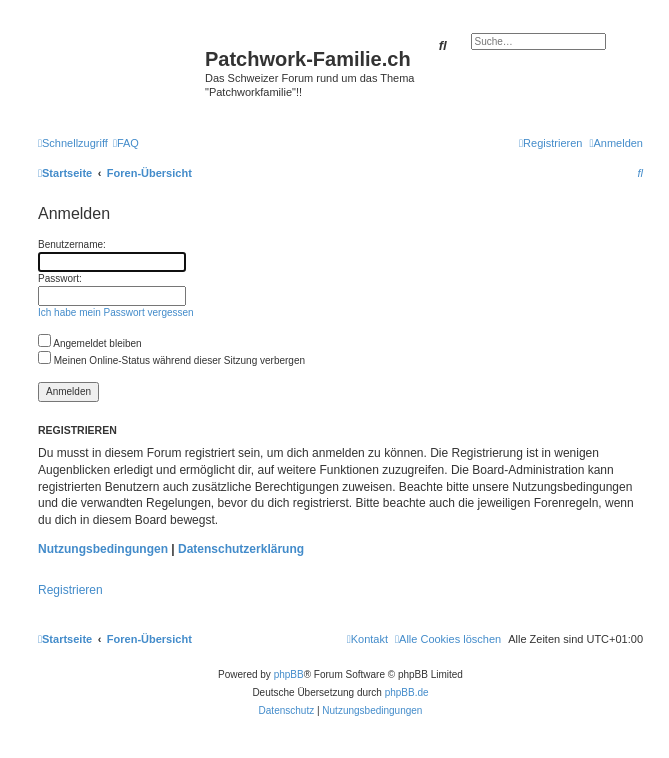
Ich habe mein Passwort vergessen (116, 312)
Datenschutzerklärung (241, 549)
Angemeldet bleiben (90, 343)
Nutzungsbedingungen (103, 549)
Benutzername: (72, 244)
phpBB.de (407, 692)
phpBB (289, 674)
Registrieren (70, 590)
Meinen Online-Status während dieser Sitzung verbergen (171, 360)
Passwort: (60, 278)
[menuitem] (126, 143)
